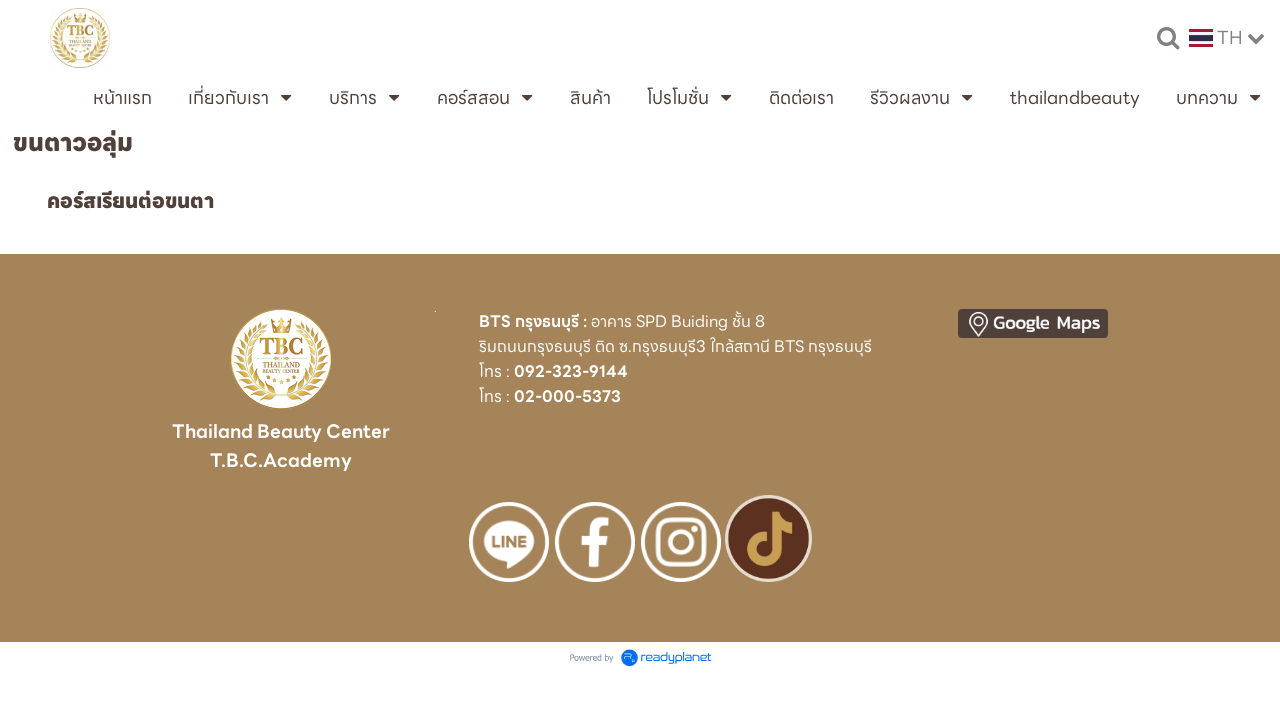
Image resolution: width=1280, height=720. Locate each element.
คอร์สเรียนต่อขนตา (130, 201)
